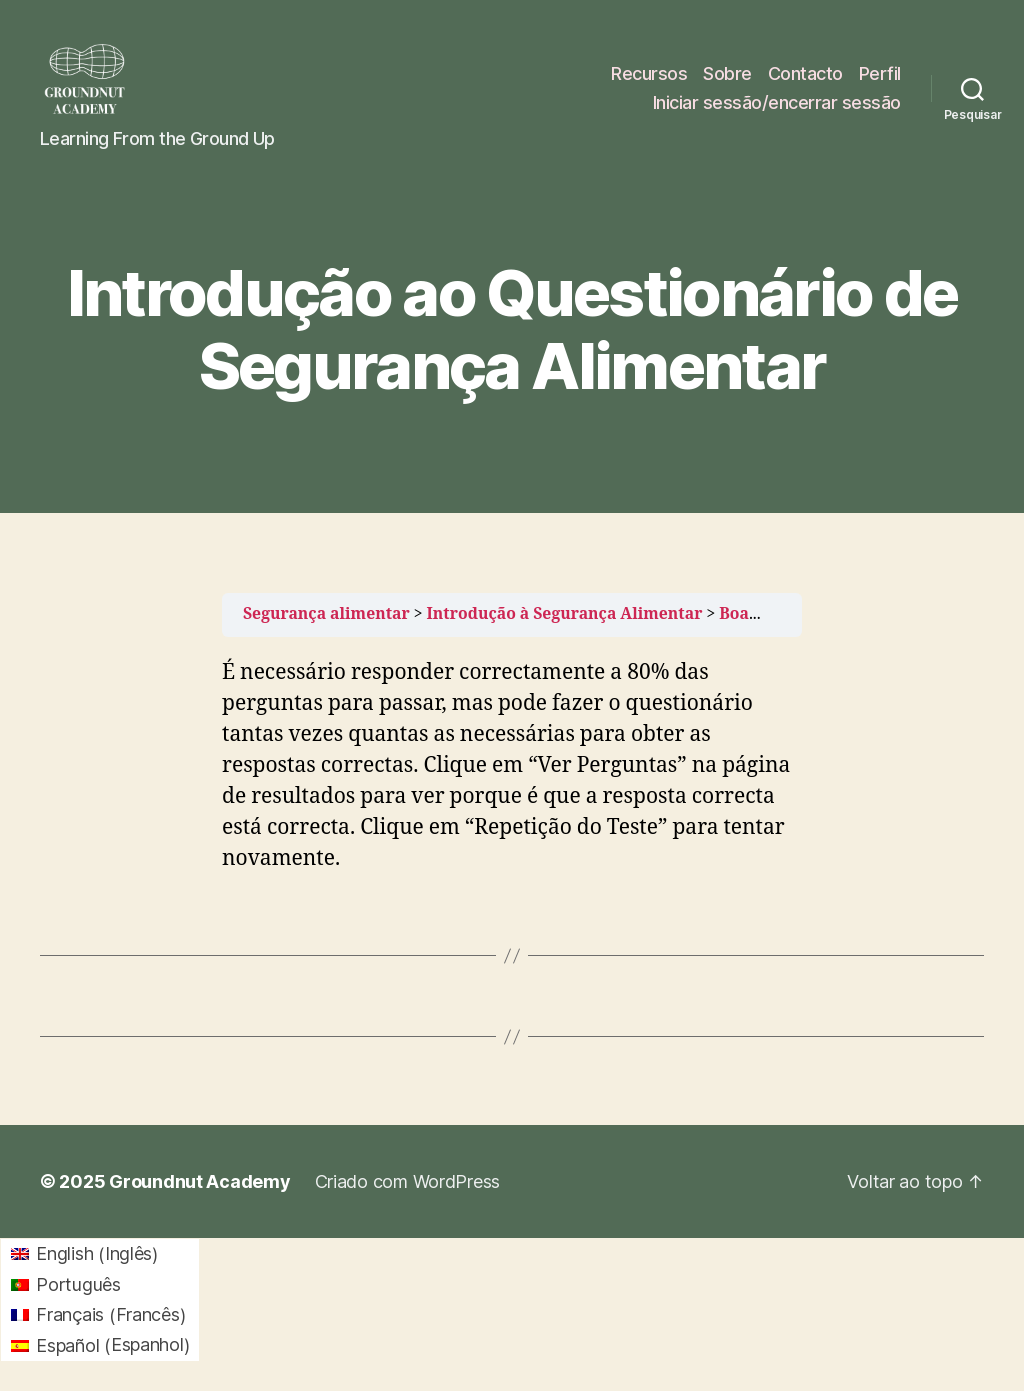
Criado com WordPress (408, 1181)
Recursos (649, 73)
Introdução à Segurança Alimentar (565, 614)
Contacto (805, 73)
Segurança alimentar (326, 614)
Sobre (727, 73)
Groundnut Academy (199, 1181)
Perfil (880, 73)
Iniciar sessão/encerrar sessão (777, 102)
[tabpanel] (512, 766)
